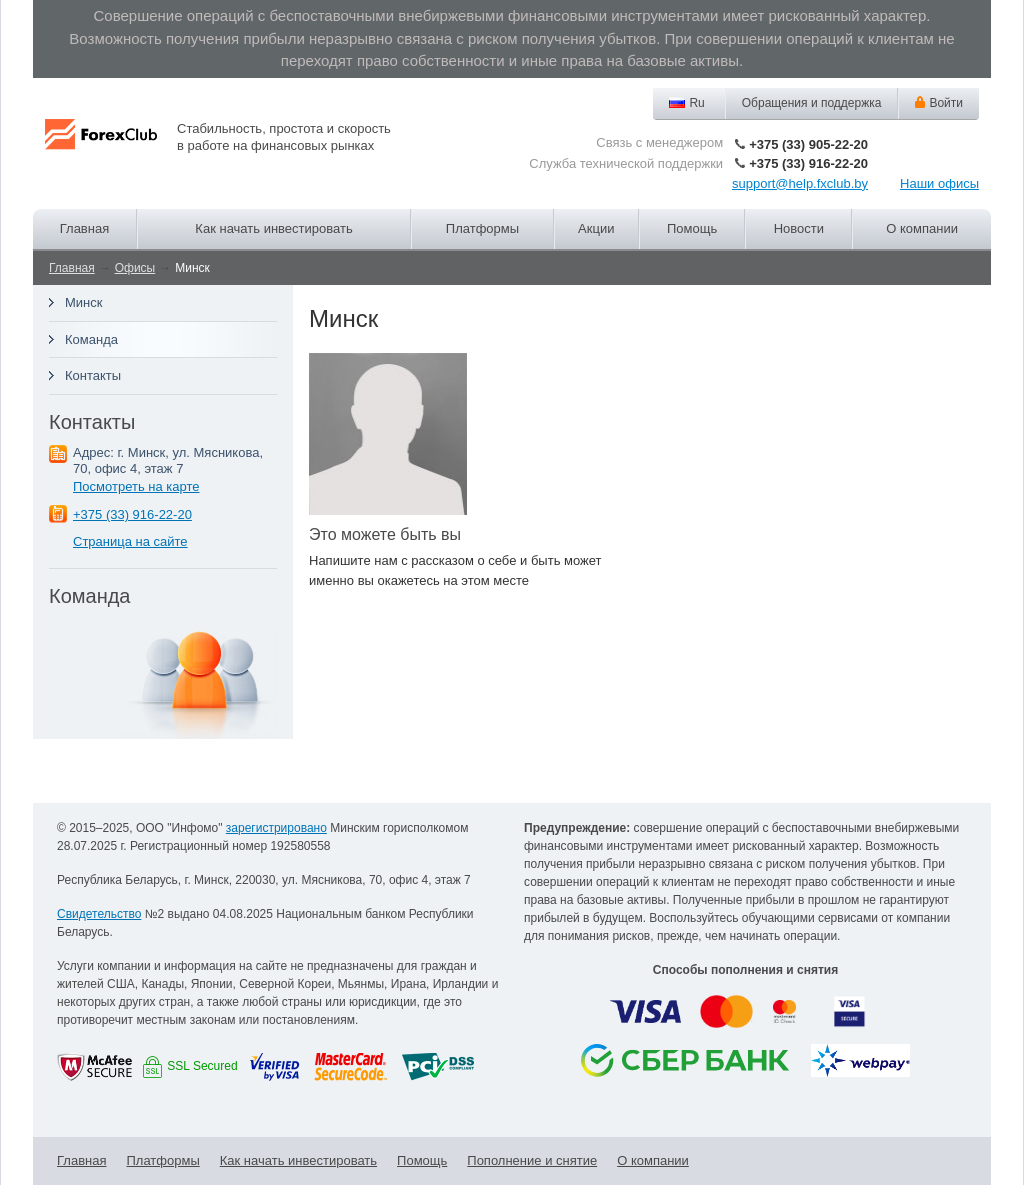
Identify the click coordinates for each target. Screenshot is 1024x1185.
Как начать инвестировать (273, 228)
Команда (91, 339)
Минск (83, 302)
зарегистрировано (276, 828)
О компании (922, 228)
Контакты (93, 375)
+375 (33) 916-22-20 (808, 163)
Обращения (812, 103)
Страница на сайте (130, 541)
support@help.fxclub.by (800, 183)
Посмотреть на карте (136, 486)
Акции (596, 228)
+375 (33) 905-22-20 (808, 144)
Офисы (135, 268)
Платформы (482, 228)
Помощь (692, 228)
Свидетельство (99, 914)
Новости (799, 228)
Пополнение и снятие (532, 1160)
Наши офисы (939, 183)
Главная (84, 228)
